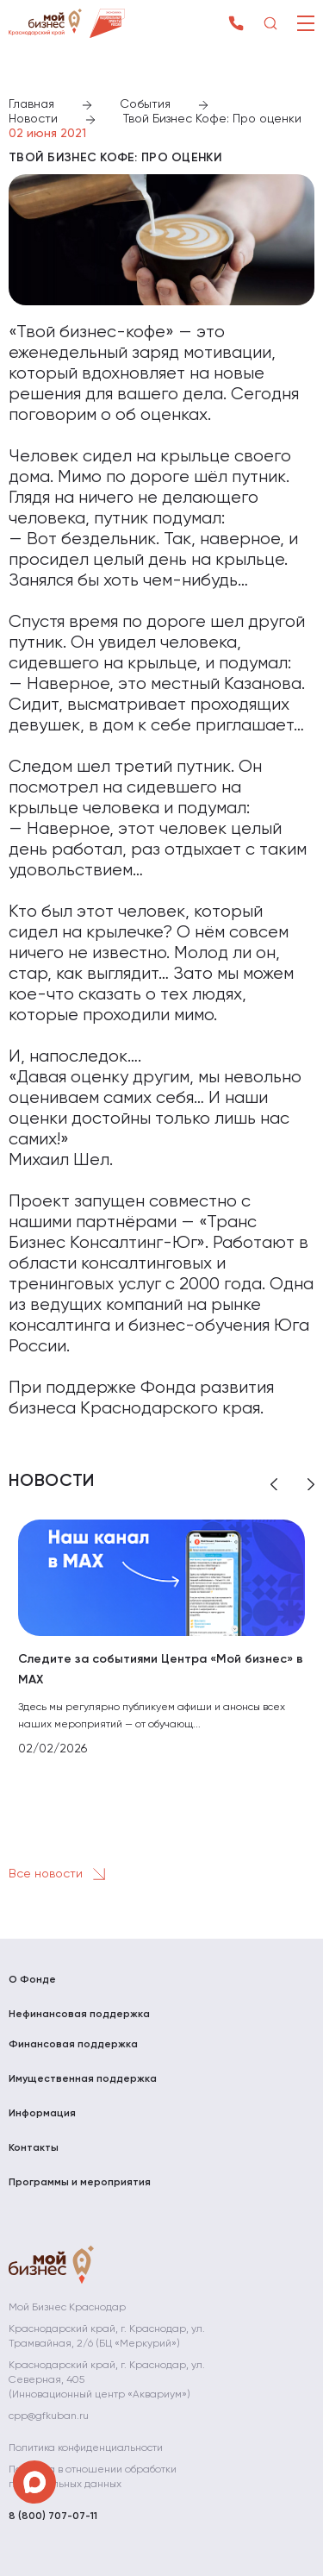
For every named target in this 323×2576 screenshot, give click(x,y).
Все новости (60, 1874)
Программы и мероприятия (80, 2183)
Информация (42, 2114)
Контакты (34, 2148)
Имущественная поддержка (83, 2079)
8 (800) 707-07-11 (53, 2516)
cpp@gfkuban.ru (49, 2416)
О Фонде (32, 1980)
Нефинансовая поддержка (79, 2014)
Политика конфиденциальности (86, 2448)
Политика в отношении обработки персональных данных (93, 2477)
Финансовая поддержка (73, 2045)
